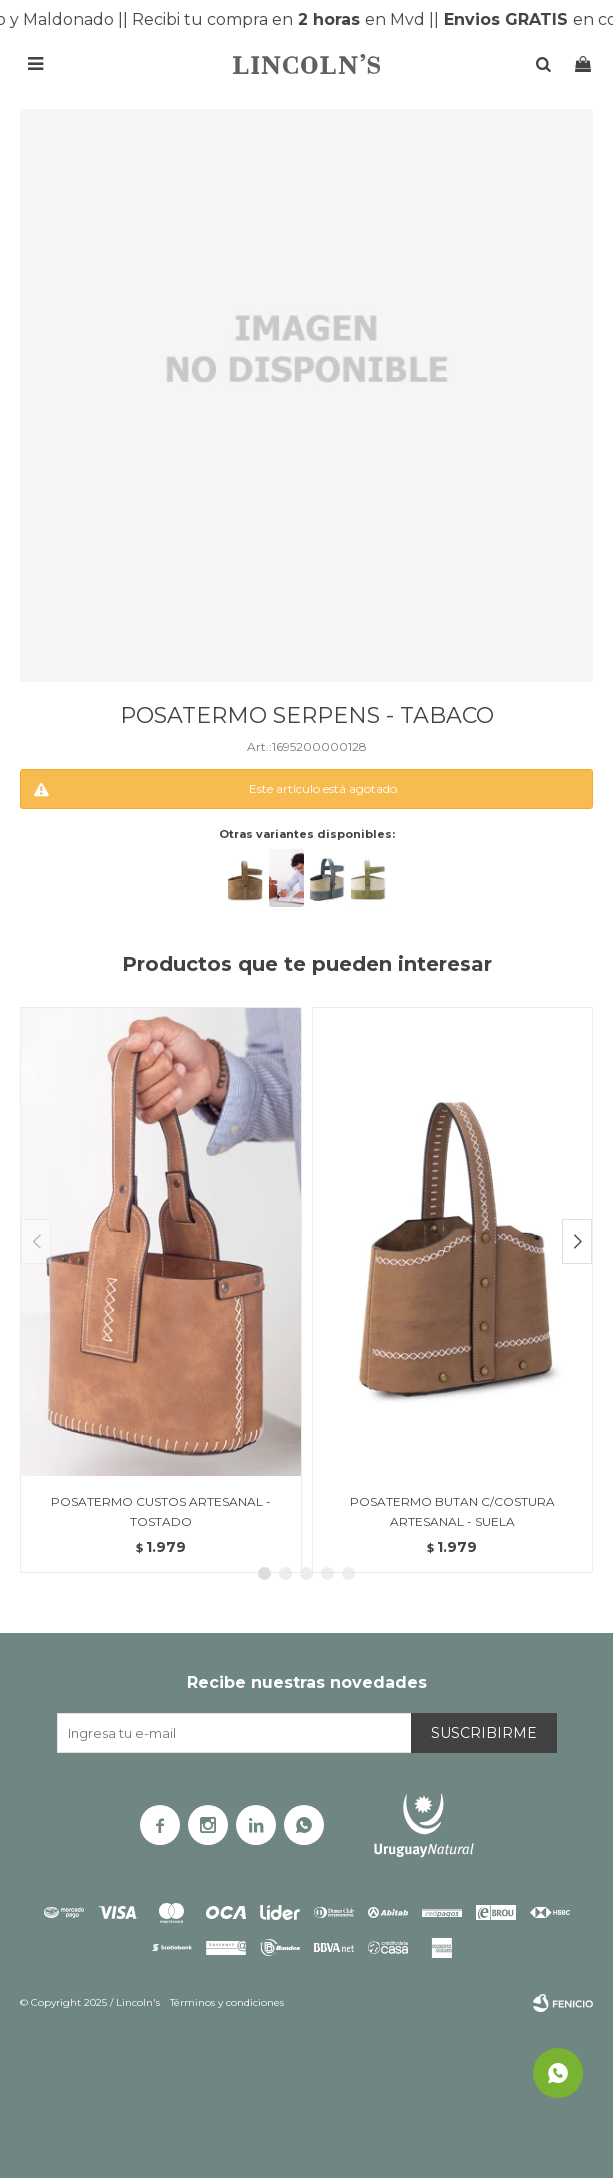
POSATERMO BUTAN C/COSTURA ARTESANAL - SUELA (452, 1511)
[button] (577, 1241)
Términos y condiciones (227, 2002)
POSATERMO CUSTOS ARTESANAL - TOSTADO (161, 1511)
